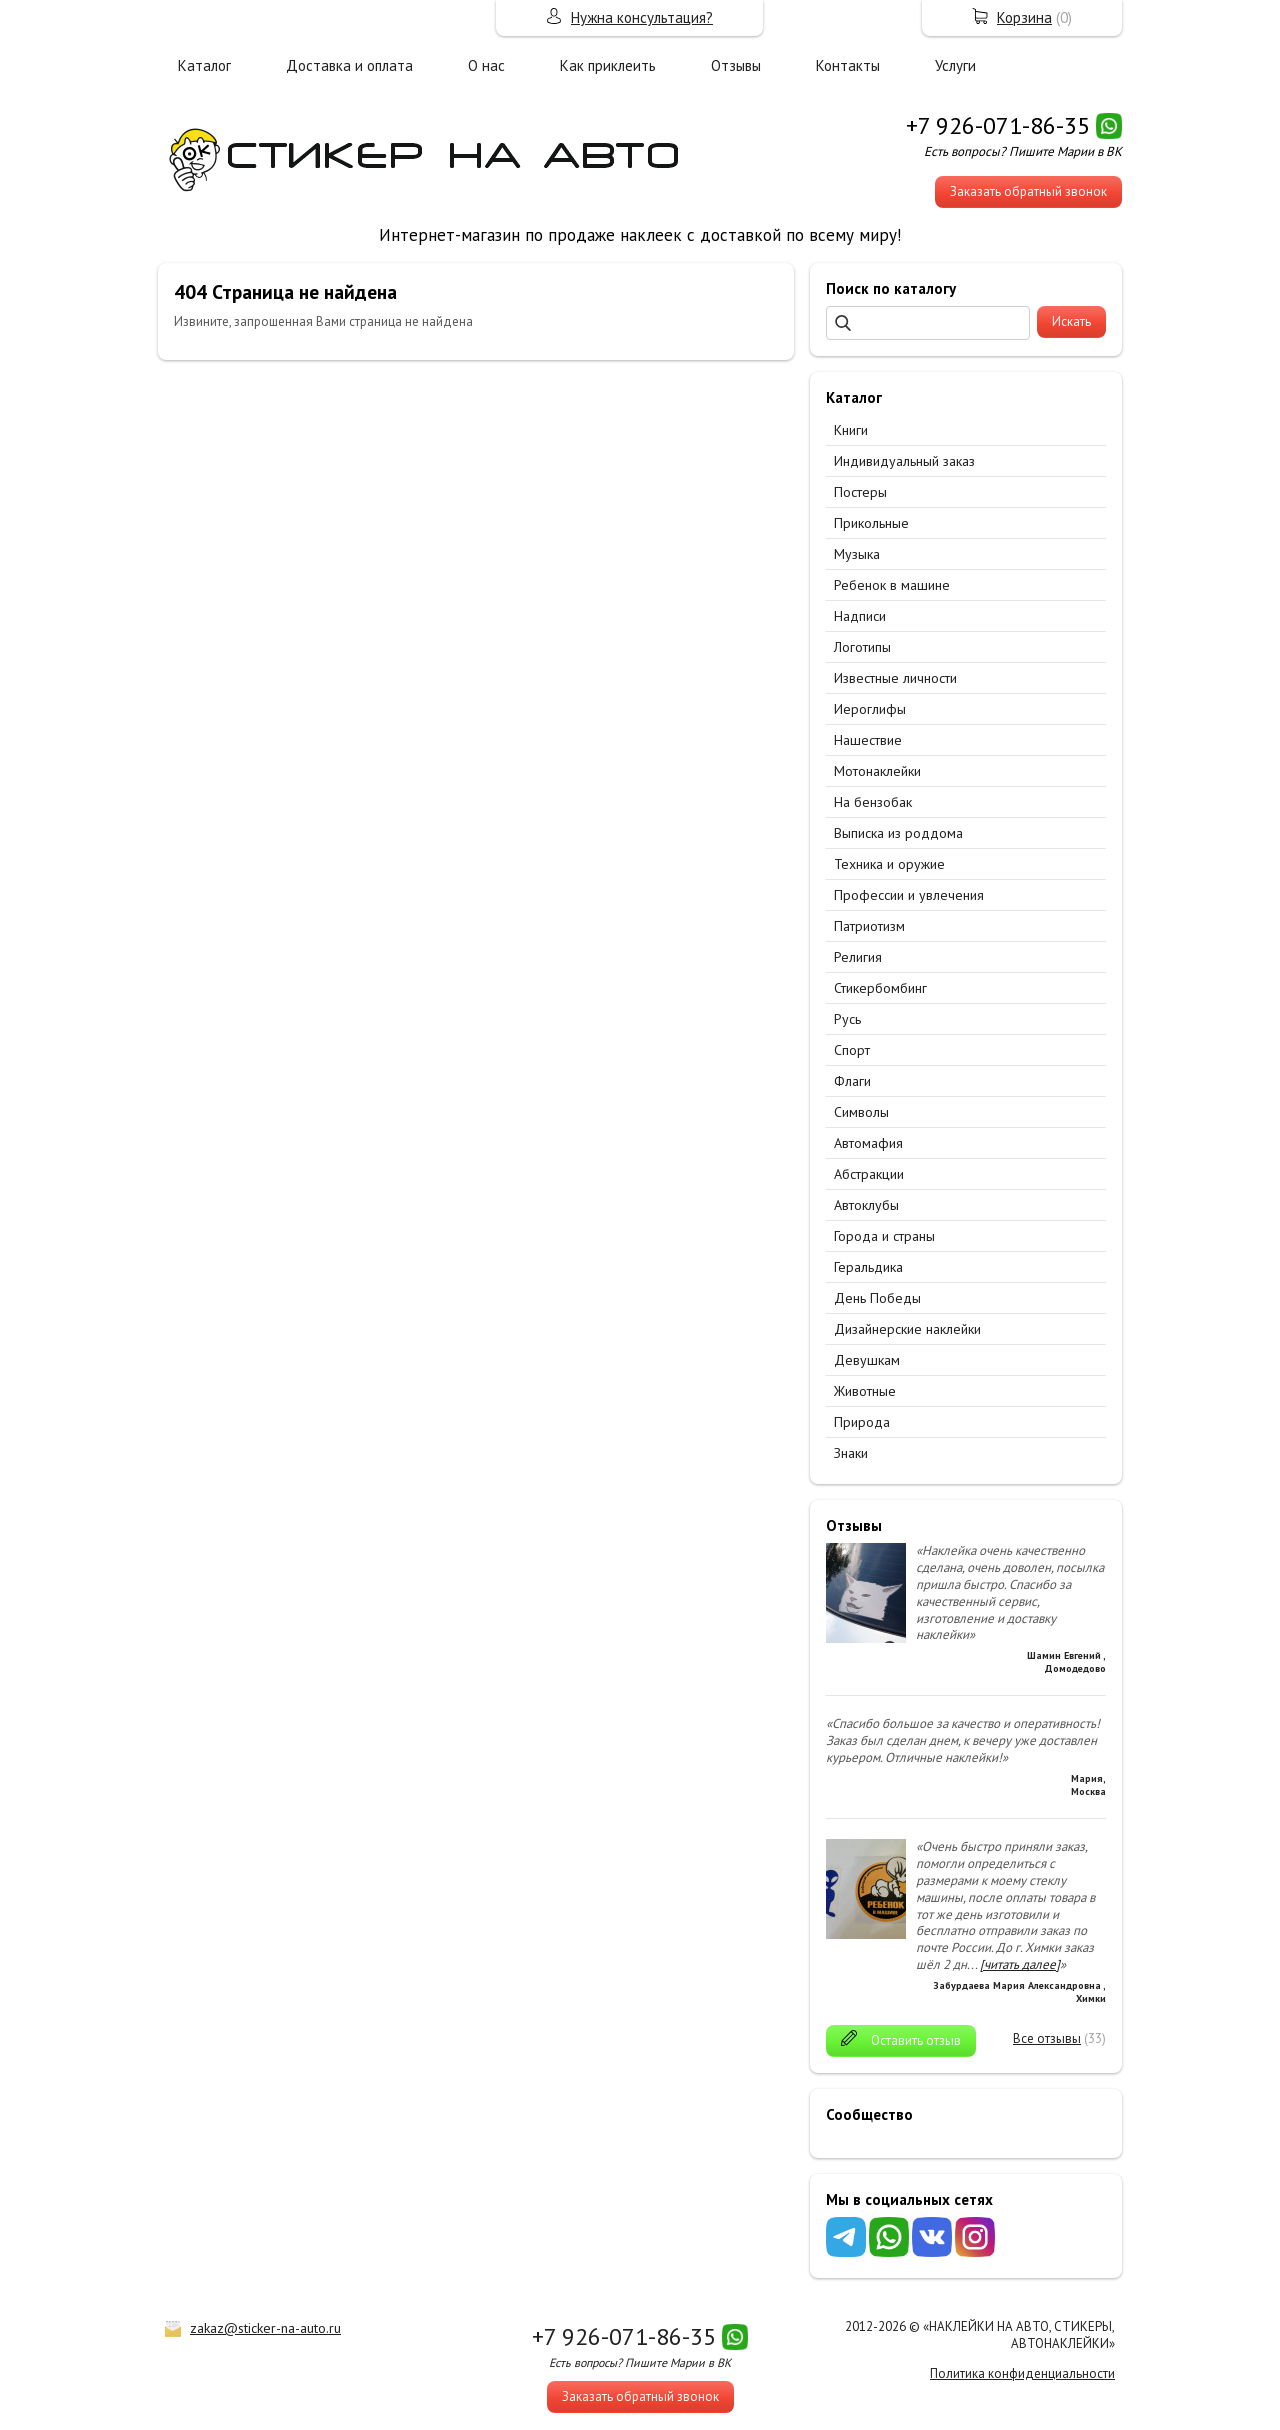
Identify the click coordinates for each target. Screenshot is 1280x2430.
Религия (858, 957)
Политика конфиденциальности (1022, 2373)
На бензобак (873, 802)
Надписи (860, 616)
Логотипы (862, 647)
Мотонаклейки (877, 771)
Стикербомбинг (880, 988)
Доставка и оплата (349, 65)
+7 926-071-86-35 (998, 125)
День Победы (877, 1298)
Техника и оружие (889, 864)
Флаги (852, 1081)
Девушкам (867, 1360)
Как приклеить (608, 65)
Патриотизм (869, 926)
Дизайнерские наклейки (907, 1329)
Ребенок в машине (892, 585)
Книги (851, 430)
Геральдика (868, 1267)
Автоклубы (866, 1205)
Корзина (1024, 17)
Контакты (848, 65)
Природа (862, 1422)
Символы (861, 1112)
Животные (865, 1391)
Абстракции (869, 1174)
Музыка (857, 554)
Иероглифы (870, 709)
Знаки (851, 1453)
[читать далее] (1020, 1964)
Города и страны (884, 1236)
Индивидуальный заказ (904, 461)
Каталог (204, 65)
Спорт (852, 1050)
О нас (486, 65)
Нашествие (868, 740)
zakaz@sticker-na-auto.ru (265, 2328)
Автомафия (868, 1143)
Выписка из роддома (898, 833)
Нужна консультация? (642, 17)
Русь (847, 1019)
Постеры (860, 492)
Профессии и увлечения (909, 895)
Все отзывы (1047, 2038)
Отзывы (736, 65)
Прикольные (871, 523)
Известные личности (895, 678)
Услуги (955, 65)
